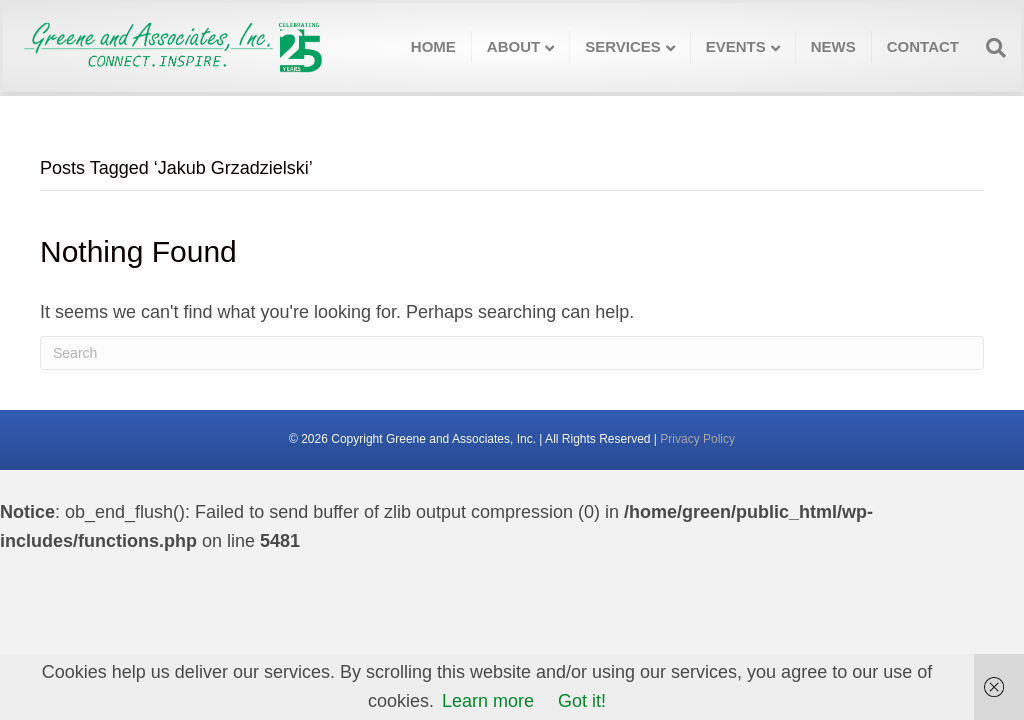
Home (433, 46)
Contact (923, 46)
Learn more (488, 701)
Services (623, 46)
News (833, 46)
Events (736, 46)
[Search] (990, 48)
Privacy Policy (697, 439)
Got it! (582, 701)
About (513, 46)
